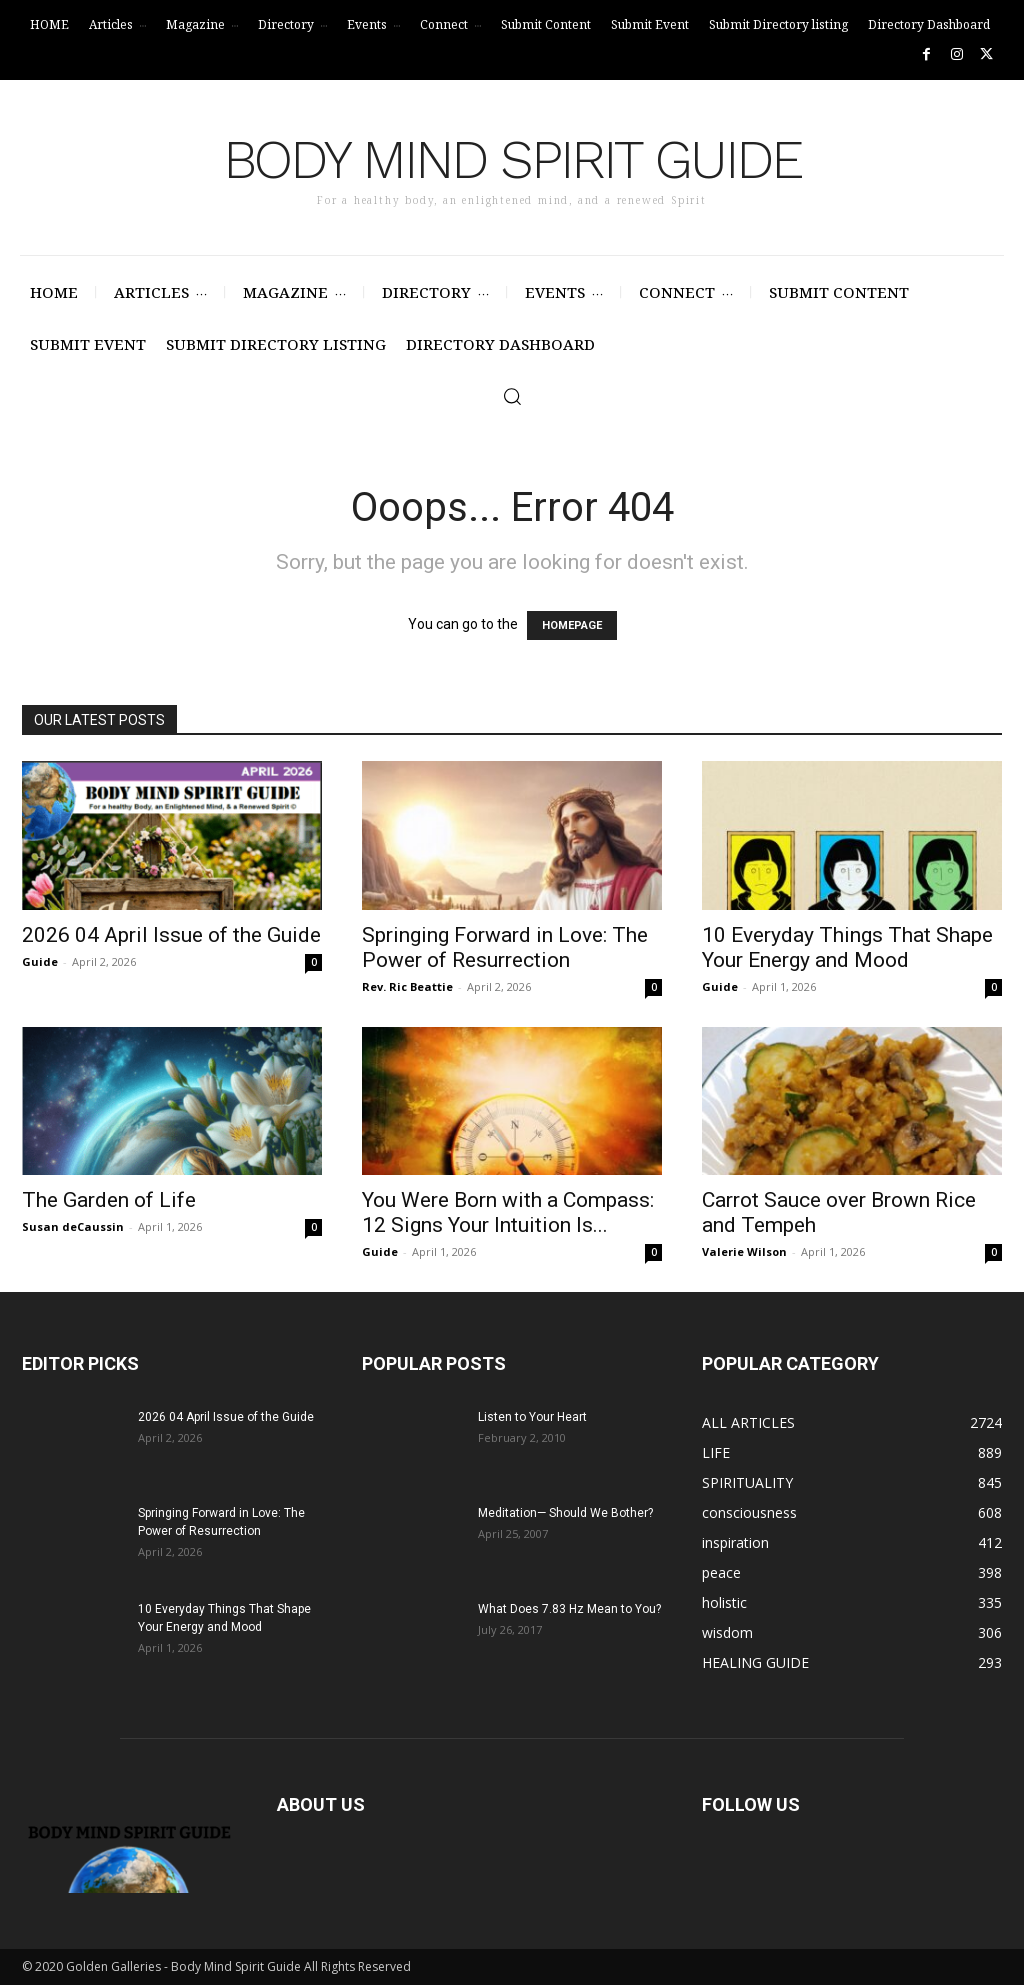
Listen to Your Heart (532, 1417)
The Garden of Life (109, 1200)
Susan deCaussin (73, 1226)
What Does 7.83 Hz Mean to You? (569, 1609)
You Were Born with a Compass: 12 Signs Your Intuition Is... (508, 1212)
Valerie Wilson (744, 1251)
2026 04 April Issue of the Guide (171, 935)
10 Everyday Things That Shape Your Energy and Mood (847, 947)
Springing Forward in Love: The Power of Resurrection (505, 947)
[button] (512, 396)
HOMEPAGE (572, 625)
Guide (40, 961)
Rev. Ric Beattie (407, 986)
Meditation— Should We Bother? (565, 1513)
